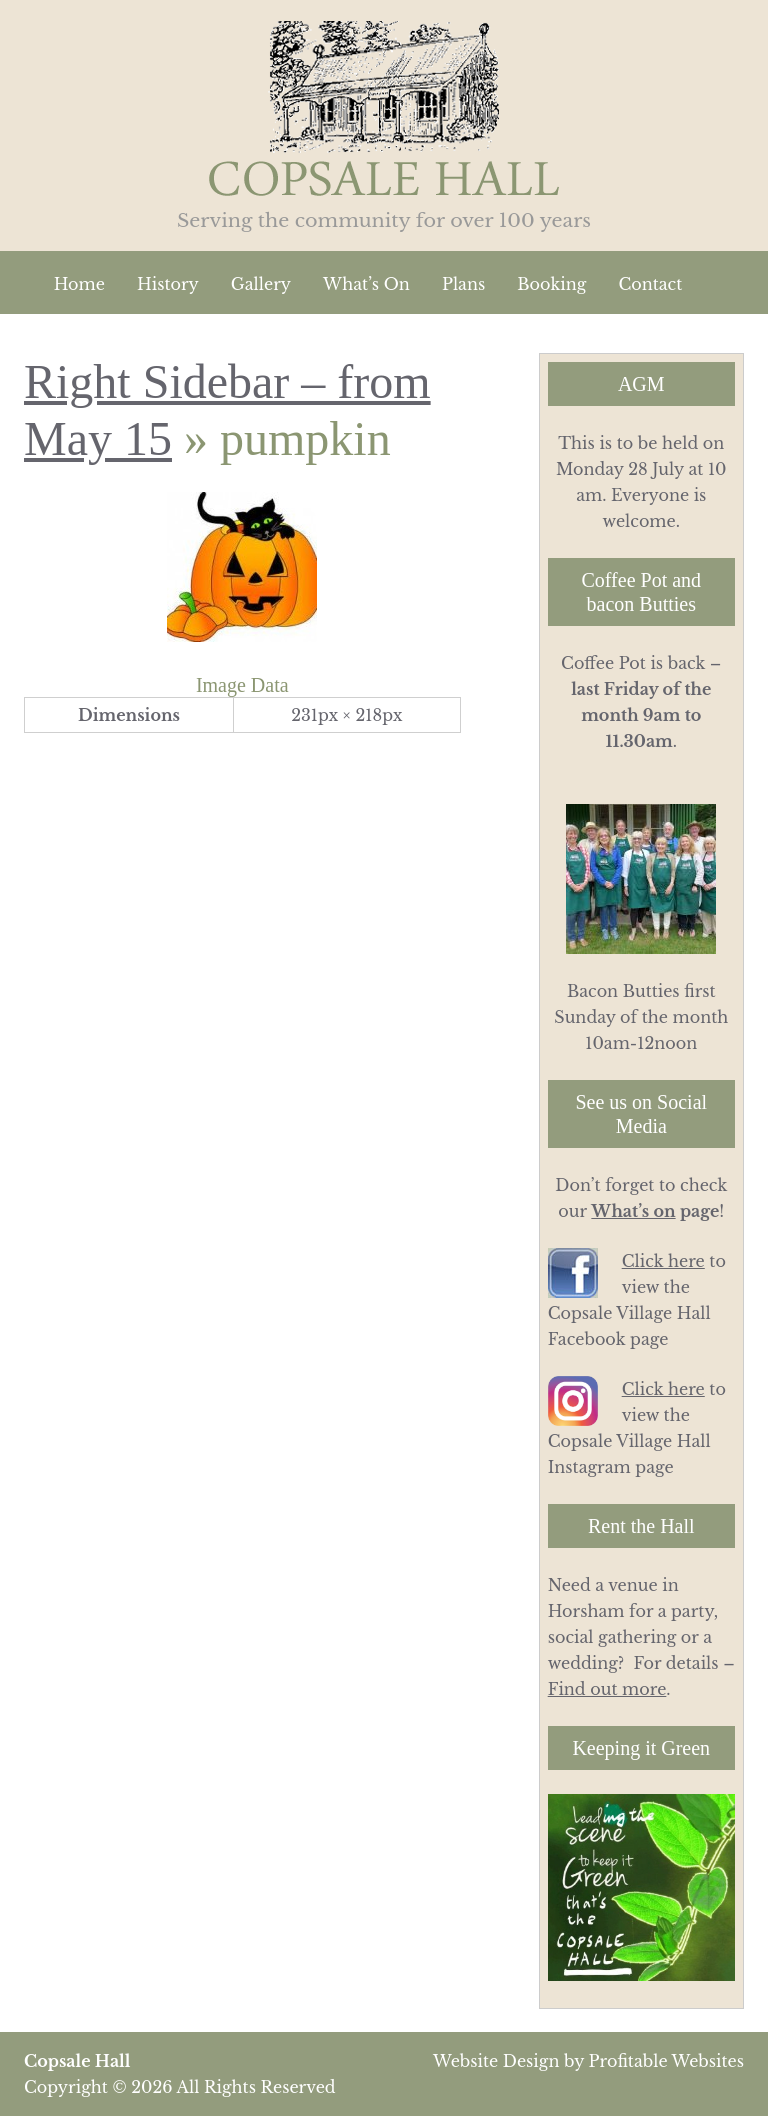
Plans (463, 284)
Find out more (607, 1689)
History (168, 284)
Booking (551, 284)
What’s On (366, 284)
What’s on (633, 1211)
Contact (650, 284)
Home (79, 284)
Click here (663, 1261)
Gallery (261, 284)
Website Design (496, 2061)
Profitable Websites (666, 2061)
